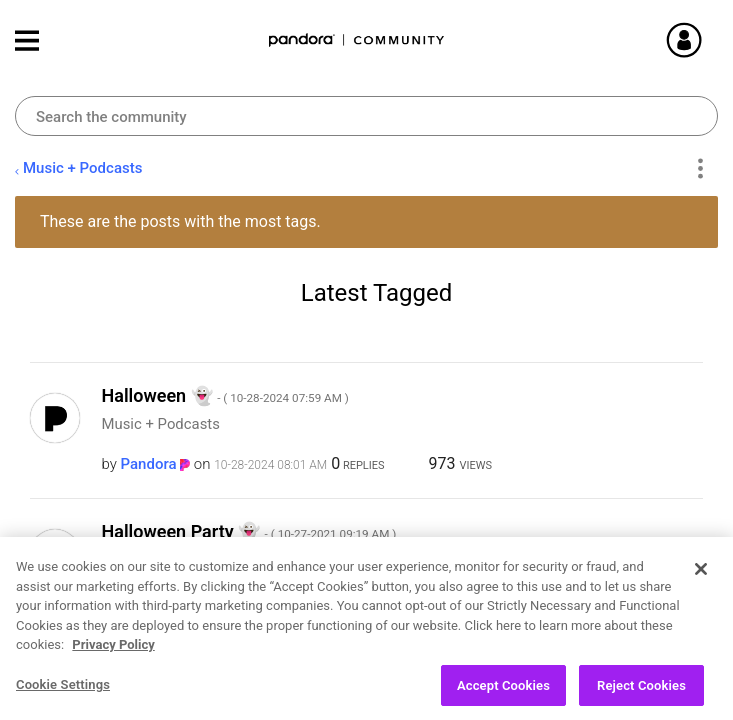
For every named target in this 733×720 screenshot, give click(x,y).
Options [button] (699, 169)
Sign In (708, 40)
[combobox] (366, 116)
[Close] (701, 578)
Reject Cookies (641, 694)
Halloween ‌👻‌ (225, 395)
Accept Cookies (503, 694)
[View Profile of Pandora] (149, 464)
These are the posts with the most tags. (180, 221)
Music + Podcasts (82, 168)
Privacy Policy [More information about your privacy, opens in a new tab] (113, 653)
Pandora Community (357, 40)
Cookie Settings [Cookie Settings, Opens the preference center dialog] (63, 693)
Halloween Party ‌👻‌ (249, 531)
